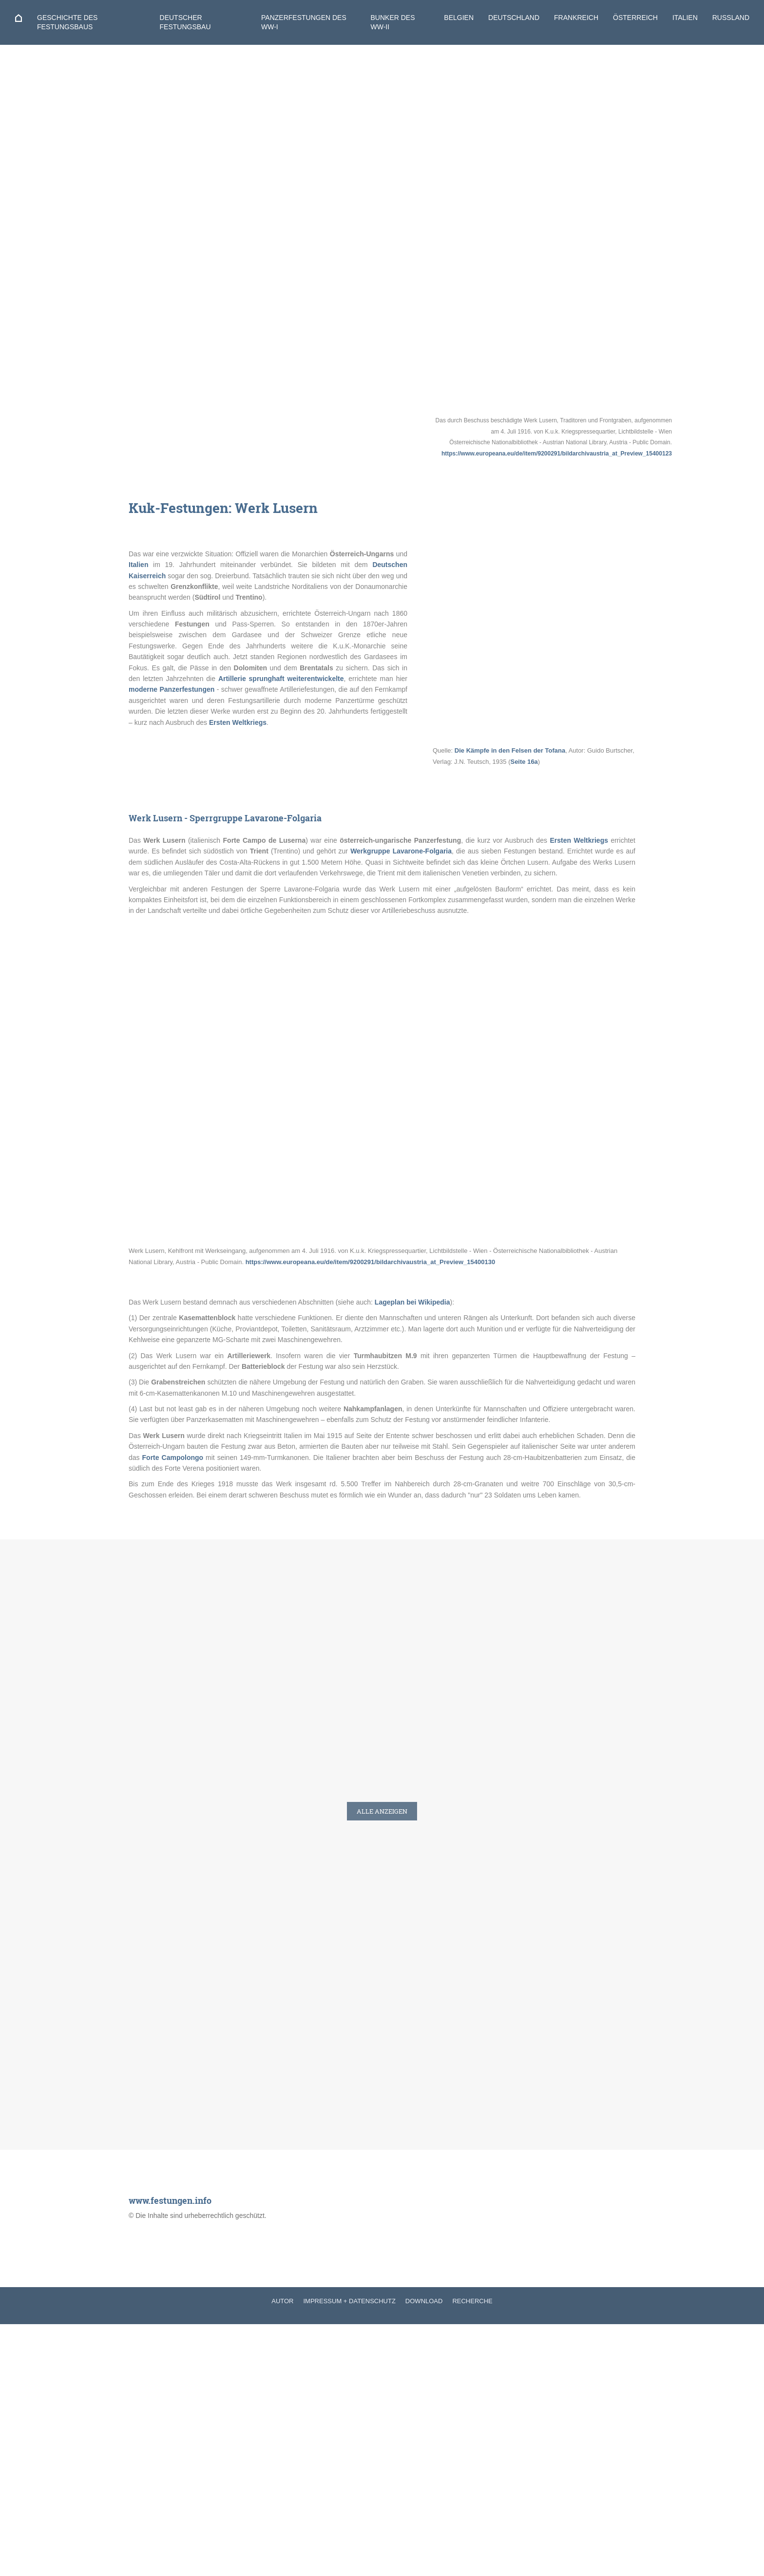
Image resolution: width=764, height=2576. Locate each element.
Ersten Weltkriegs (238, 722)
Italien (138, 564)
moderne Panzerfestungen (171, 689)
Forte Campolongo (173, 1457)
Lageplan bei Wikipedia (412, 1302)
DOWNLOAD (424, 2301)
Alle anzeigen (382, 1811)
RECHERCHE (472, 2301)
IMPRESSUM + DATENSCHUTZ (350, 2301)
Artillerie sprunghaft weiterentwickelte (281, 678)
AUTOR (282, 2301)
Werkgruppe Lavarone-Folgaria (401, 851)
